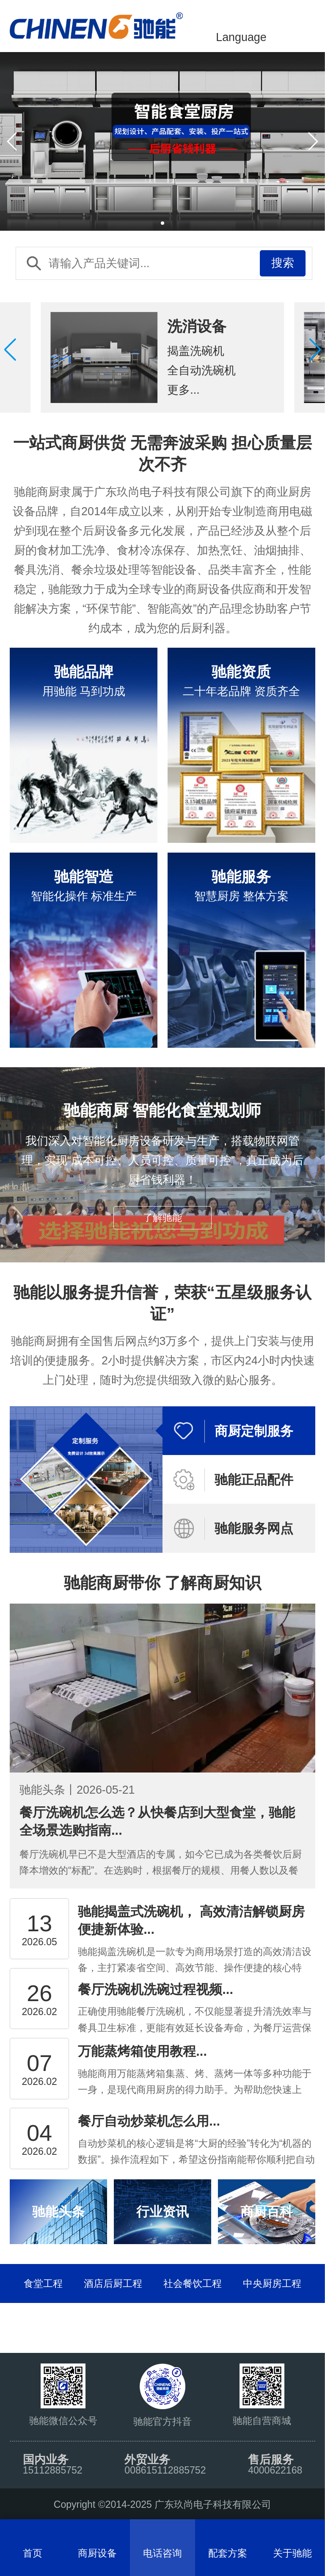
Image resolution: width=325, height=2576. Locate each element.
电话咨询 (162, 2553)
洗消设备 (196, 326)
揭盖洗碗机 (195, 351)
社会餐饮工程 (192, 2283)
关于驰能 (292, 2553)
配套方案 (227, 2553)
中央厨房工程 (272, 2283)
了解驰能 (162, 1217)
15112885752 (53, 2470)
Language (241, 37)
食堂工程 (43, 2283)
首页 (32, 2553)
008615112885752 (165, 2470)
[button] (315, 350)
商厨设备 (97, 2553)
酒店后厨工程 (113, 2283)
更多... (183, 390)
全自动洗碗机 (201, 370)
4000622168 (275, 2470)
